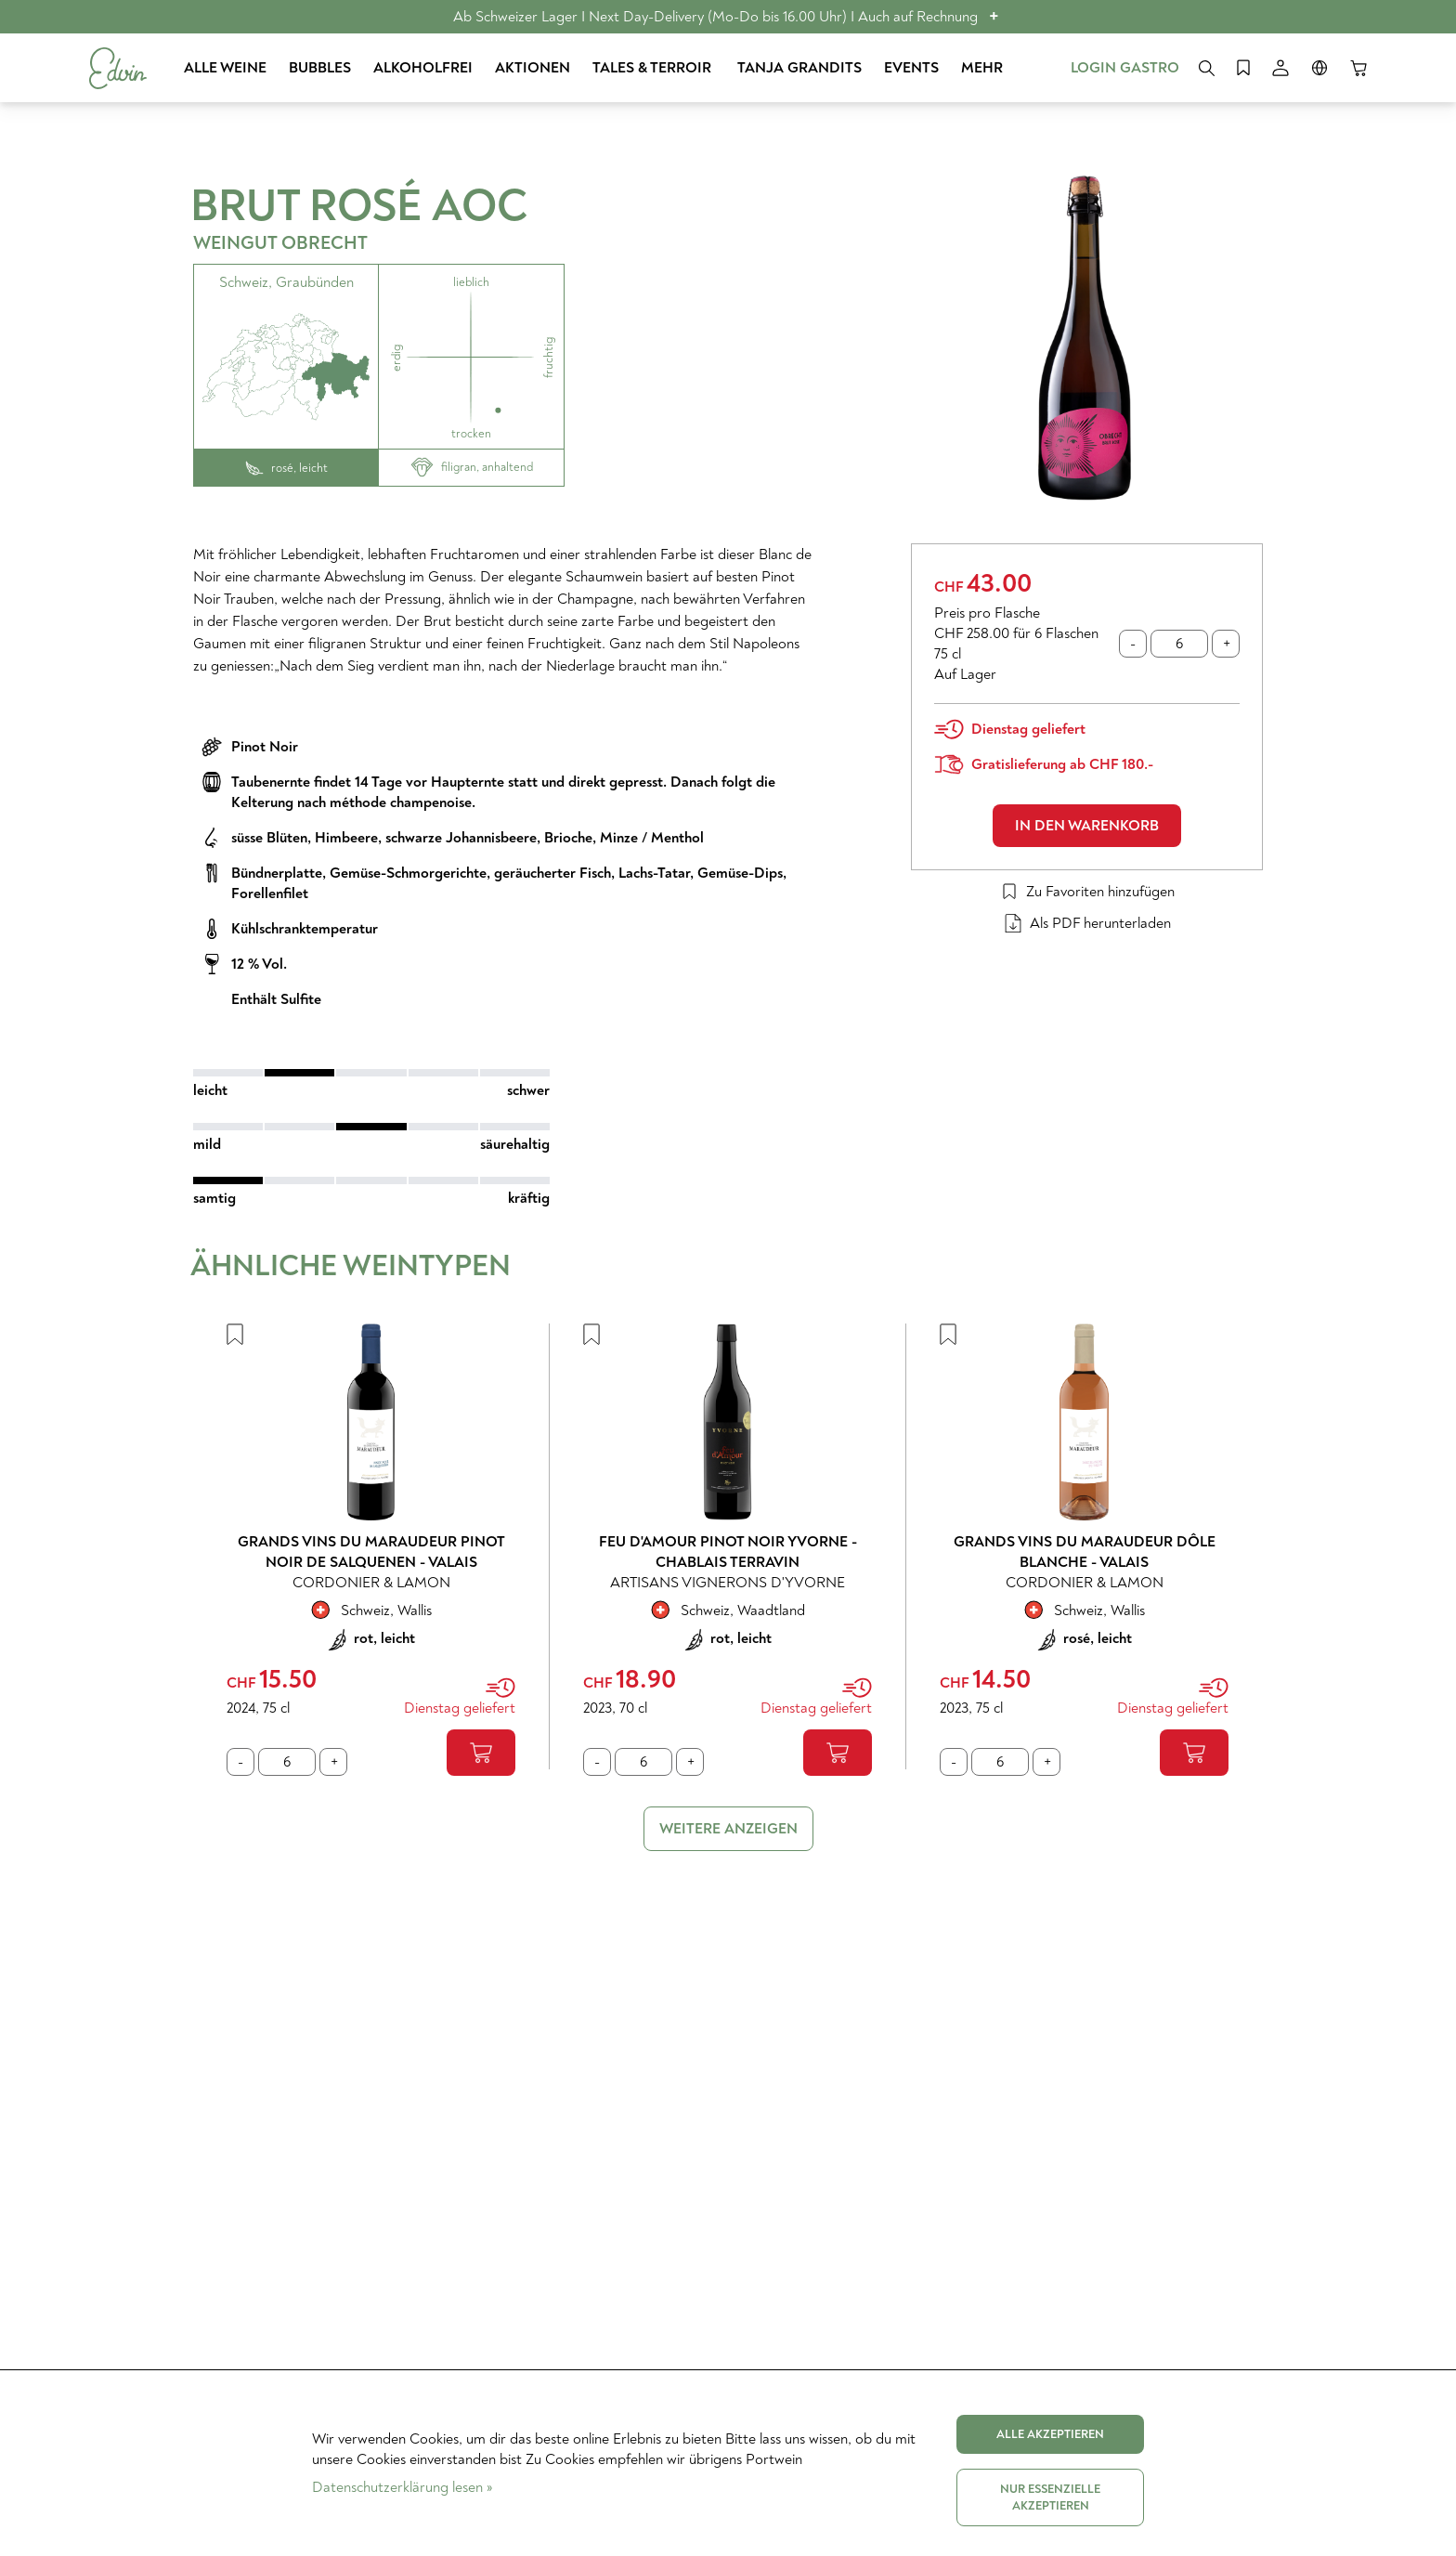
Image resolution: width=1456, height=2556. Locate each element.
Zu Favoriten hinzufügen (1087, 891)
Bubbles (320, 68)
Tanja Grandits (799, 68)
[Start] (118, 68)
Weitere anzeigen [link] (728, 1828)
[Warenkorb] (1358, 67)
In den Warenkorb (1087, 825)
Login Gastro (1125, 68)
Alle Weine (225, 68)
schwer (528, 1090)
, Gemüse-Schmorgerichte (404, 873)
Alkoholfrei (423, 68)
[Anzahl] (1179, 644)
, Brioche (564, 837)
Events (911, 68)
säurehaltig (515, 1144)
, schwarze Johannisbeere (457, 837)
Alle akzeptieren (1050, 2434)
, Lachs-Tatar (650, 873)
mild (207, 1144)
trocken (471, 433)
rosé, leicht (286, 468)
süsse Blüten (269, 837)
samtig (214, 1198)
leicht (210, 1090)
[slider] (371, 1072)
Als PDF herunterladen (1087, 923)
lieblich (471, 282)
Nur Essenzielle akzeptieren (1050, 2497)
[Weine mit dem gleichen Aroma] (471, 356)
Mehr (982, 68)
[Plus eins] (1226, 644)
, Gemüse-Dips (736, 873)
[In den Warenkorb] (481, 1752)
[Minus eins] (1133, 644)
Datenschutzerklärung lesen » (402, 2487)
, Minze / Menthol (648, 837)
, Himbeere (342, 837)
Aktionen (532, 68)
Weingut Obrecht (280, 242)
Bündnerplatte (276, 873)
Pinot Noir (264, 746)
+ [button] (994, 16)
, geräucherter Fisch (549, 873)
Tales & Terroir (653, 68)
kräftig (529, 1198)
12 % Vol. (259, 964)
